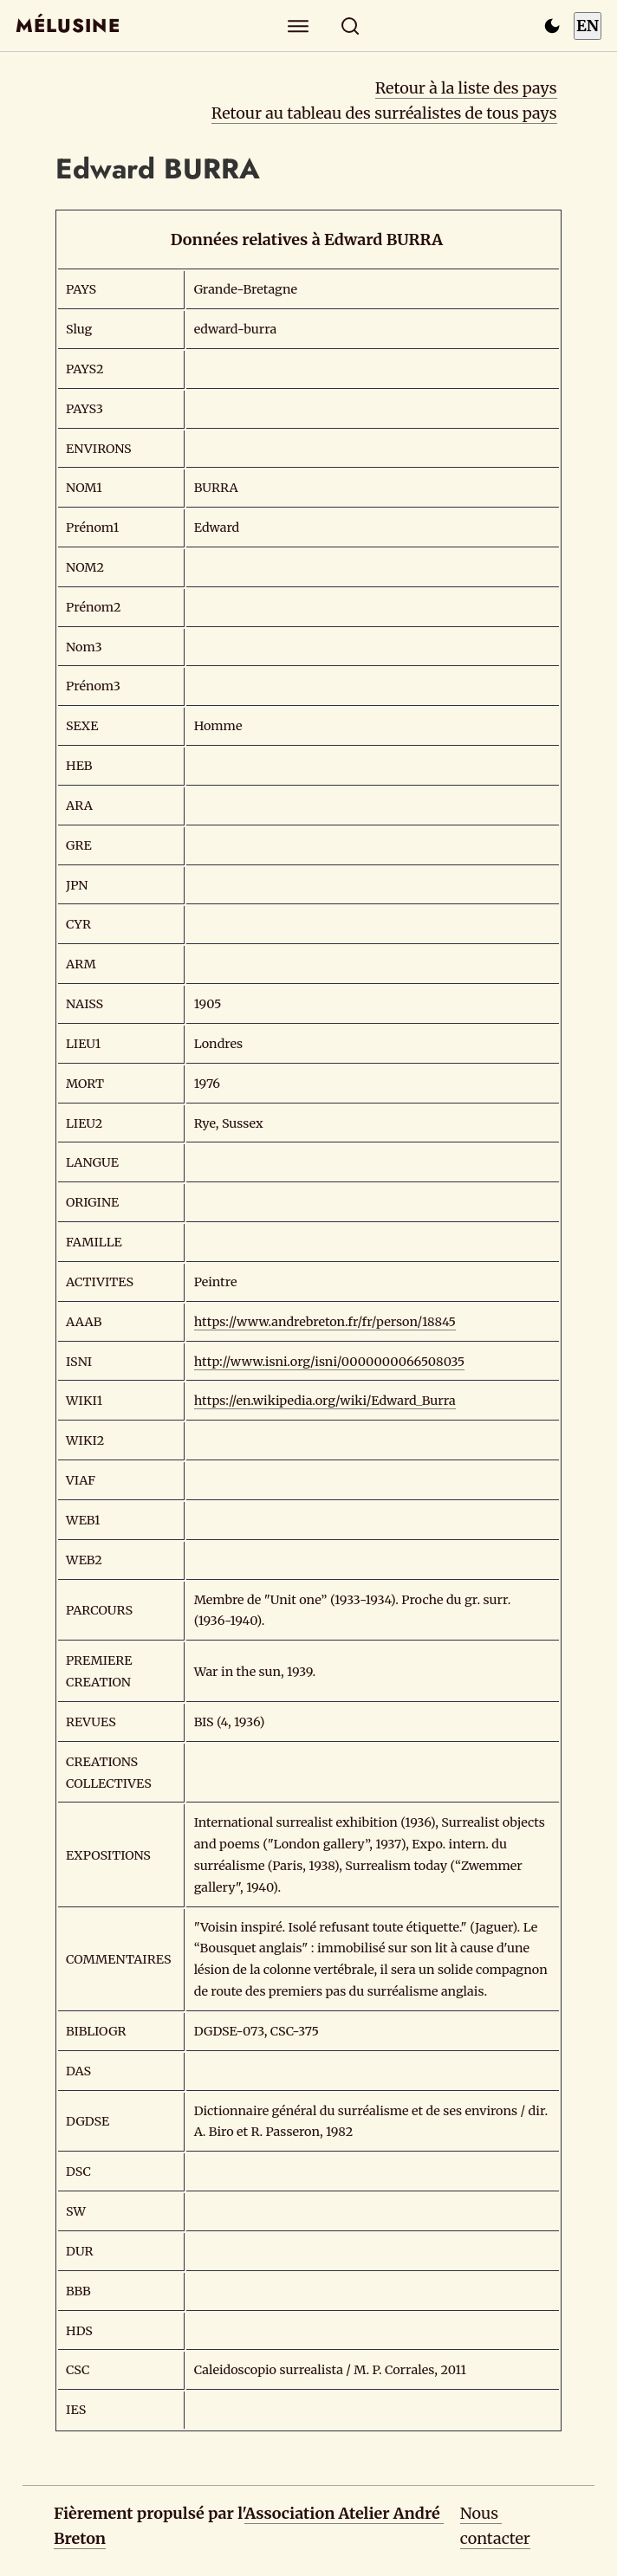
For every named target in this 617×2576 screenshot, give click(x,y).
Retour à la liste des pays (466, 88)
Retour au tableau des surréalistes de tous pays (384, 113)
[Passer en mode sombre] (552, 26)
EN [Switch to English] (587, 26)
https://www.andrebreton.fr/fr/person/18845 (325, 1322)
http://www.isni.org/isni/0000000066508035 (329, 1361)
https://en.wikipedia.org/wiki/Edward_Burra (325, 1400)
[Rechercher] (350, 25)
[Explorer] (298, 25)
